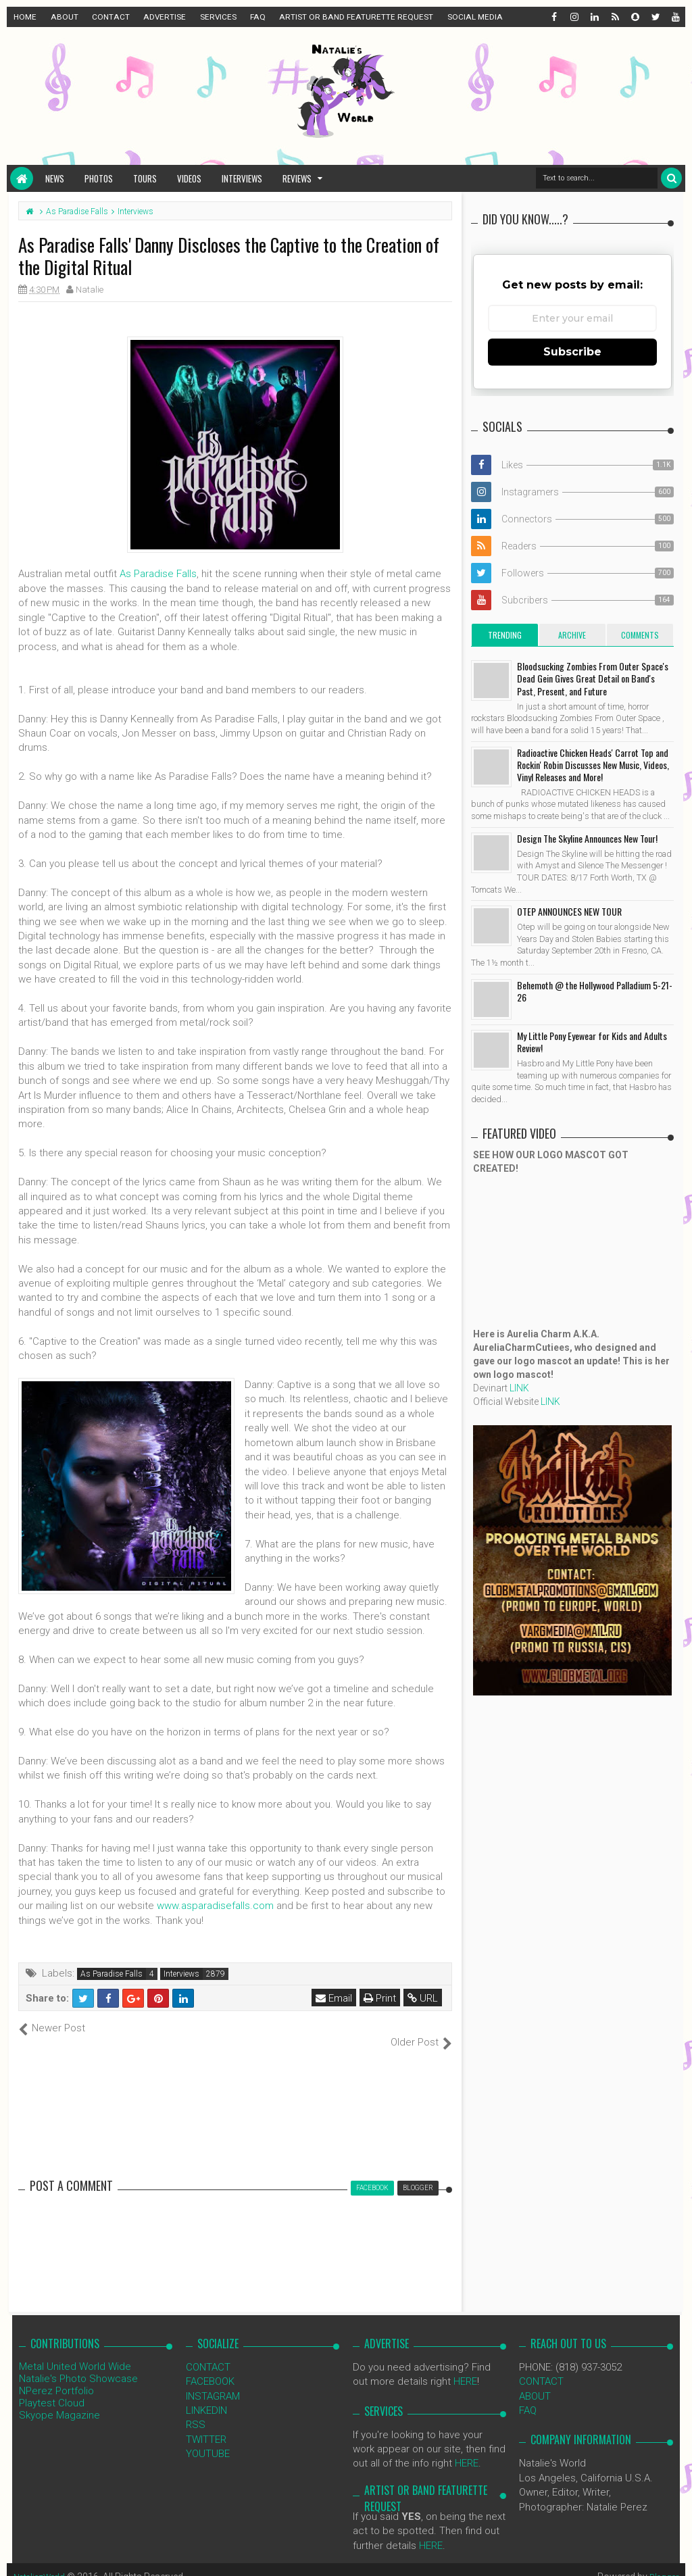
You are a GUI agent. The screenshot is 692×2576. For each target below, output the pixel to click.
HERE (465, 2367)
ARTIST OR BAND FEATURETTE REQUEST (356, 17)
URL (425, 1998)
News (54, 178)
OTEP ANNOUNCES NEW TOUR (569, 911)
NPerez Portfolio (56, 2376)
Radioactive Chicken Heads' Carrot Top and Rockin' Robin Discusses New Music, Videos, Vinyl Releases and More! (593, 764)
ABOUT (64, 17)
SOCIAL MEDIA (475, 17)
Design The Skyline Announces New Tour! (587, 838)
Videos (189, 178)
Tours (145, 178)
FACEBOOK (210, 2367)
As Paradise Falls (158, 574)
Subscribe (572, 351)
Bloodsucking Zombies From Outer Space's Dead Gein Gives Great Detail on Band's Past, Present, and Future (592, 678)
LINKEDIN (206, 2396)
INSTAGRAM (213, 2381)
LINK (519, 1388)
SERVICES (218, 17)
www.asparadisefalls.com (215, 1906)
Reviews (297, 178)
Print (382, 1998)
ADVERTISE (164, 17)
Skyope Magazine (59, 2400)
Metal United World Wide (75, 2352)
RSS (195, 2410)
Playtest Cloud (51, 2388)
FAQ (258, 17)
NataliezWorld (43, 2562)
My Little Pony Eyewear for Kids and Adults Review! (592, 1042)
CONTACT (111, 17)
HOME (25, 17)
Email (336, 1998)
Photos (98, 178)
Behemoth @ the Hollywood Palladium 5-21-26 (594, 991)
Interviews (242, 178)
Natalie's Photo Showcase (78, 2364)
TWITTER (206, 2425)
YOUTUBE (208, 2439)
